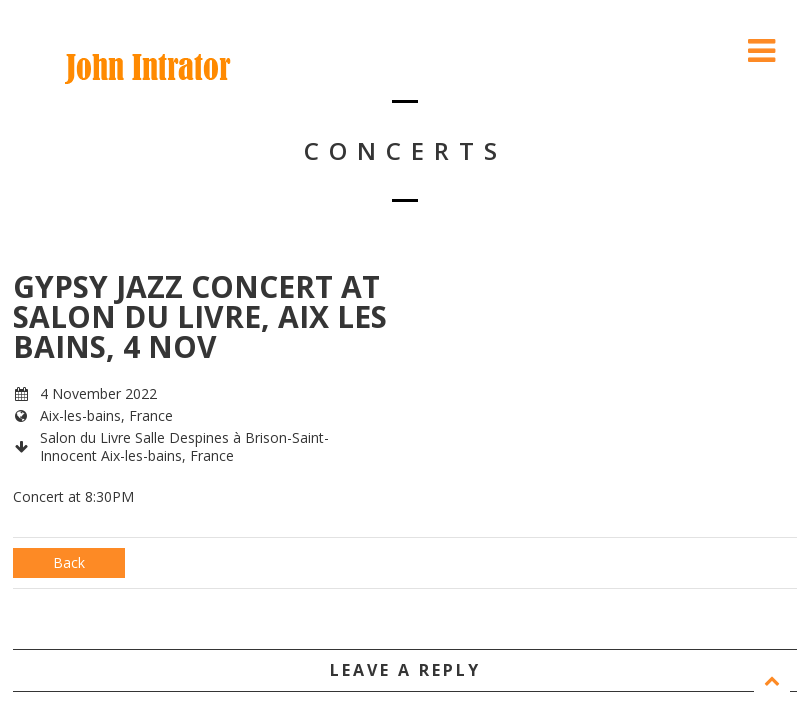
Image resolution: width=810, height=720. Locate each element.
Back (69, 562)
